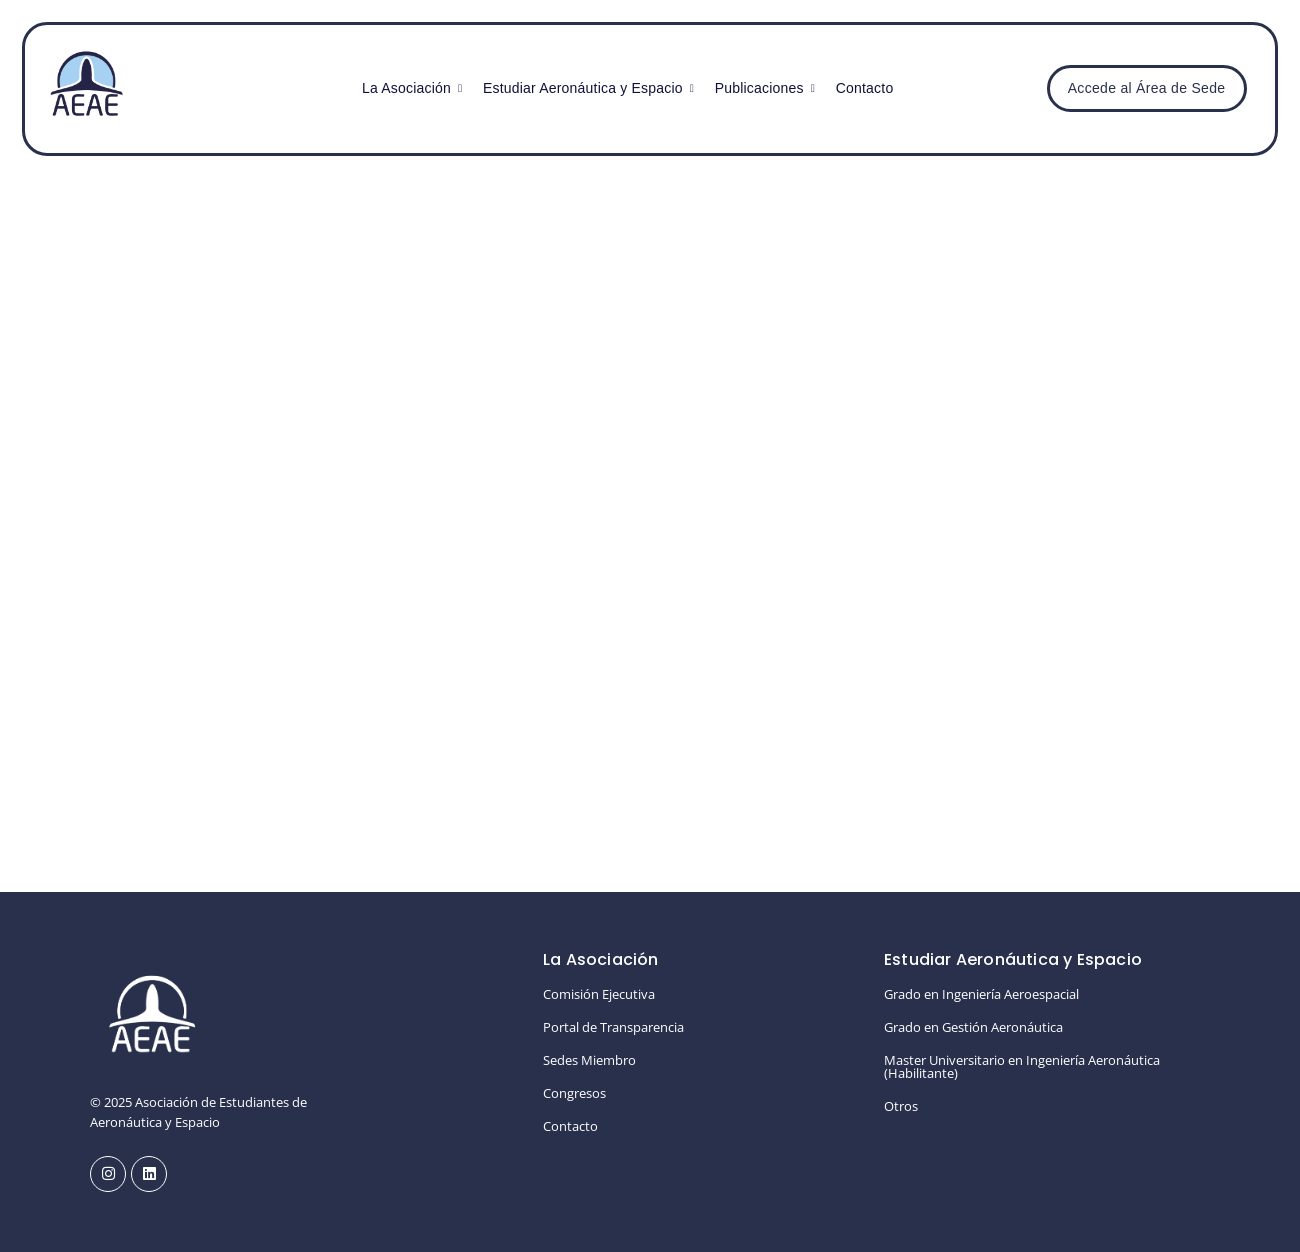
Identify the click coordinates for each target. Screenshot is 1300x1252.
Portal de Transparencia (613, 1027)
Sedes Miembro (589, 1060)
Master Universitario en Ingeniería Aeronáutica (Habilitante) (1022, 1066)
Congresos (574, 1093)
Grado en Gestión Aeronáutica (973, 1027)
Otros (901, 1106)
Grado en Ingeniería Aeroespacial (981, 994)
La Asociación (409, 88)
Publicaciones (762, 88)
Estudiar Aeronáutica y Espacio (585, 88)
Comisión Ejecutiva (599, 994)
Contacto (865, 88)
